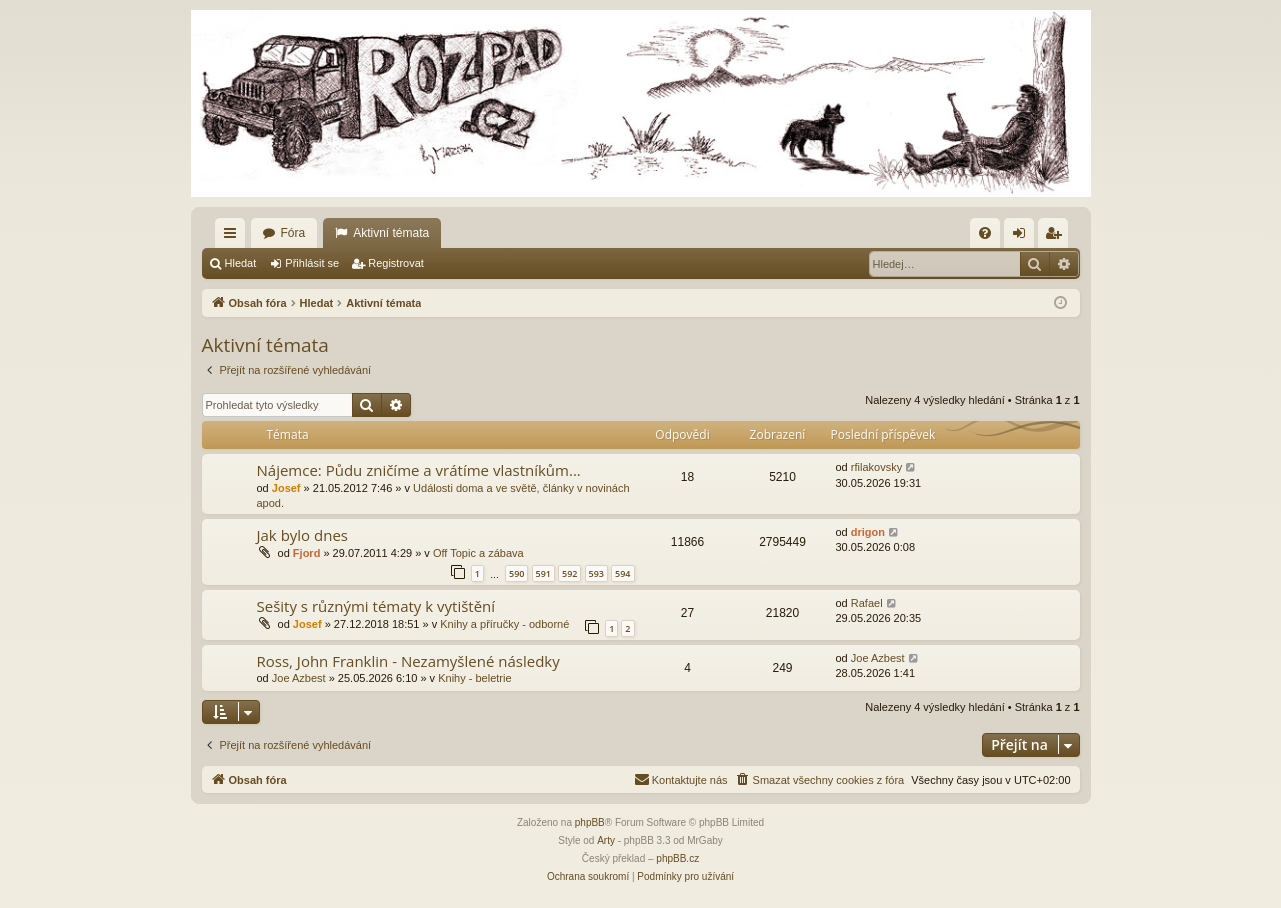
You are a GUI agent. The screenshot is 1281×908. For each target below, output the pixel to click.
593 (596, 573)
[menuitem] (985, 233)
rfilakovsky (876, 467)
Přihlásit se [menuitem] (1022, 237)
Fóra (293, 233)
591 (543, 573)
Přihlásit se (312, 263)
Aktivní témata (391, 233)
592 (569, 573)
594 (622, 573)
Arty (606, 840)
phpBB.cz (677, 858)
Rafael (867, 603)
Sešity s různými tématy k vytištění (376, 606)
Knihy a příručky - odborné (504, 624)
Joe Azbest (299, 678)
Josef (286, 488)
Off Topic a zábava (478, 553)
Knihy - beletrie (474, 678)
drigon (868, 532)
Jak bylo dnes (303, 535)
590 (516, 573)
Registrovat (396, 263)
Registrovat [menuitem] (1056, 237)
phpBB (590, 822)
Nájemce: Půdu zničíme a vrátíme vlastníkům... (419, 470)
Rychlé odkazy (234, 237)
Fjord (307, 553)
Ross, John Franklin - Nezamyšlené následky (408, 661)
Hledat (241, 263)
